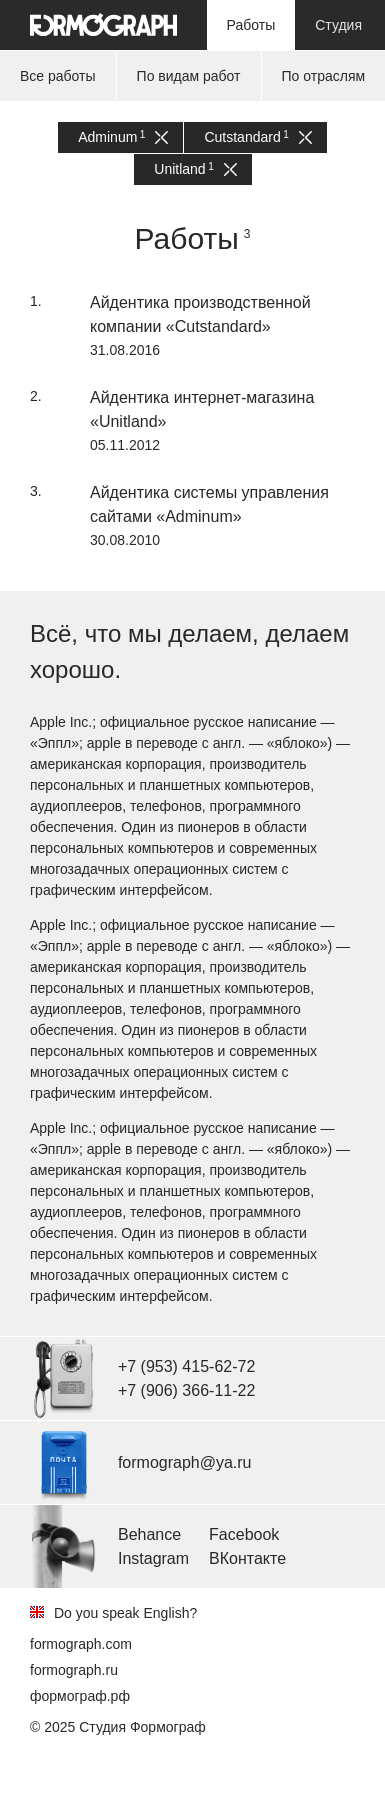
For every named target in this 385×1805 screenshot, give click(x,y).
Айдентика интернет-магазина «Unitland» (202, 409)
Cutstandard (257, 137)
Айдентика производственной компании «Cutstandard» (200, 314)
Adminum (123, 137)
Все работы (58, 76)
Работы (251, 25)
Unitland (195, 169)
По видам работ (189, 76)
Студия (338, 25)
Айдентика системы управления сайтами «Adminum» (209, 504)
